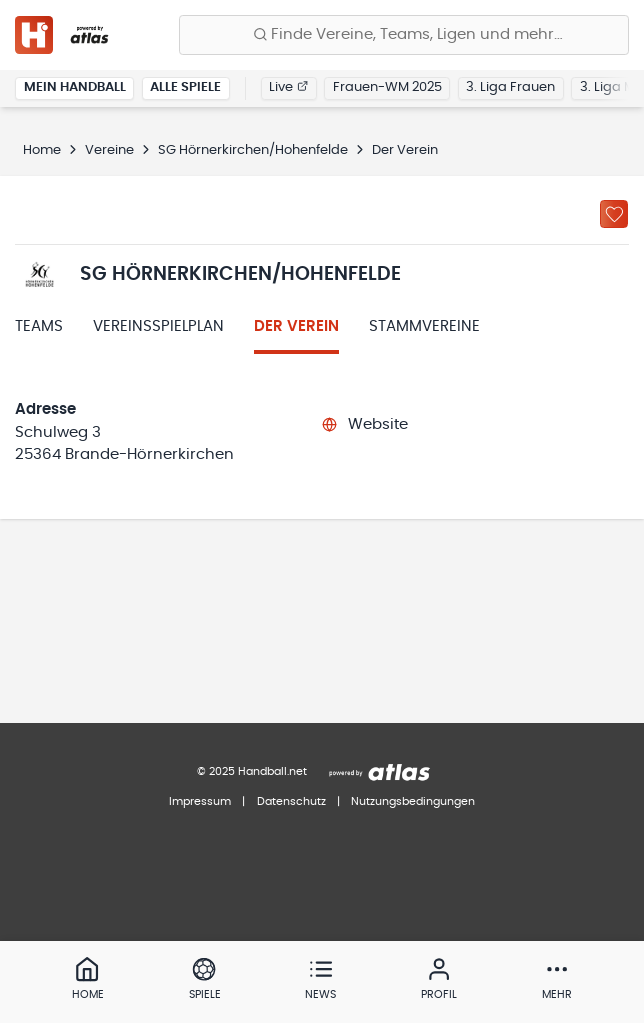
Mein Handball (75, 87)
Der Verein (296, 326)
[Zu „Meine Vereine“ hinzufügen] (614, 214)
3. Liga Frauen (510, 87)
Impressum (200, 801)
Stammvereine (424, 326)
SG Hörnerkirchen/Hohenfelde (253, 150)
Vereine (109, 150)
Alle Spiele (185, 87)
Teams (39, 326)
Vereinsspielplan (158, 326)
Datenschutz (291, 801)
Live (288, 87)
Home (42, 150)
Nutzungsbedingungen (413, 801)
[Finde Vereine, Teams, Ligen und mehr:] (404, 35)
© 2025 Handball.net (252, 771)
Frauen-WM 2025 (387, 87)
